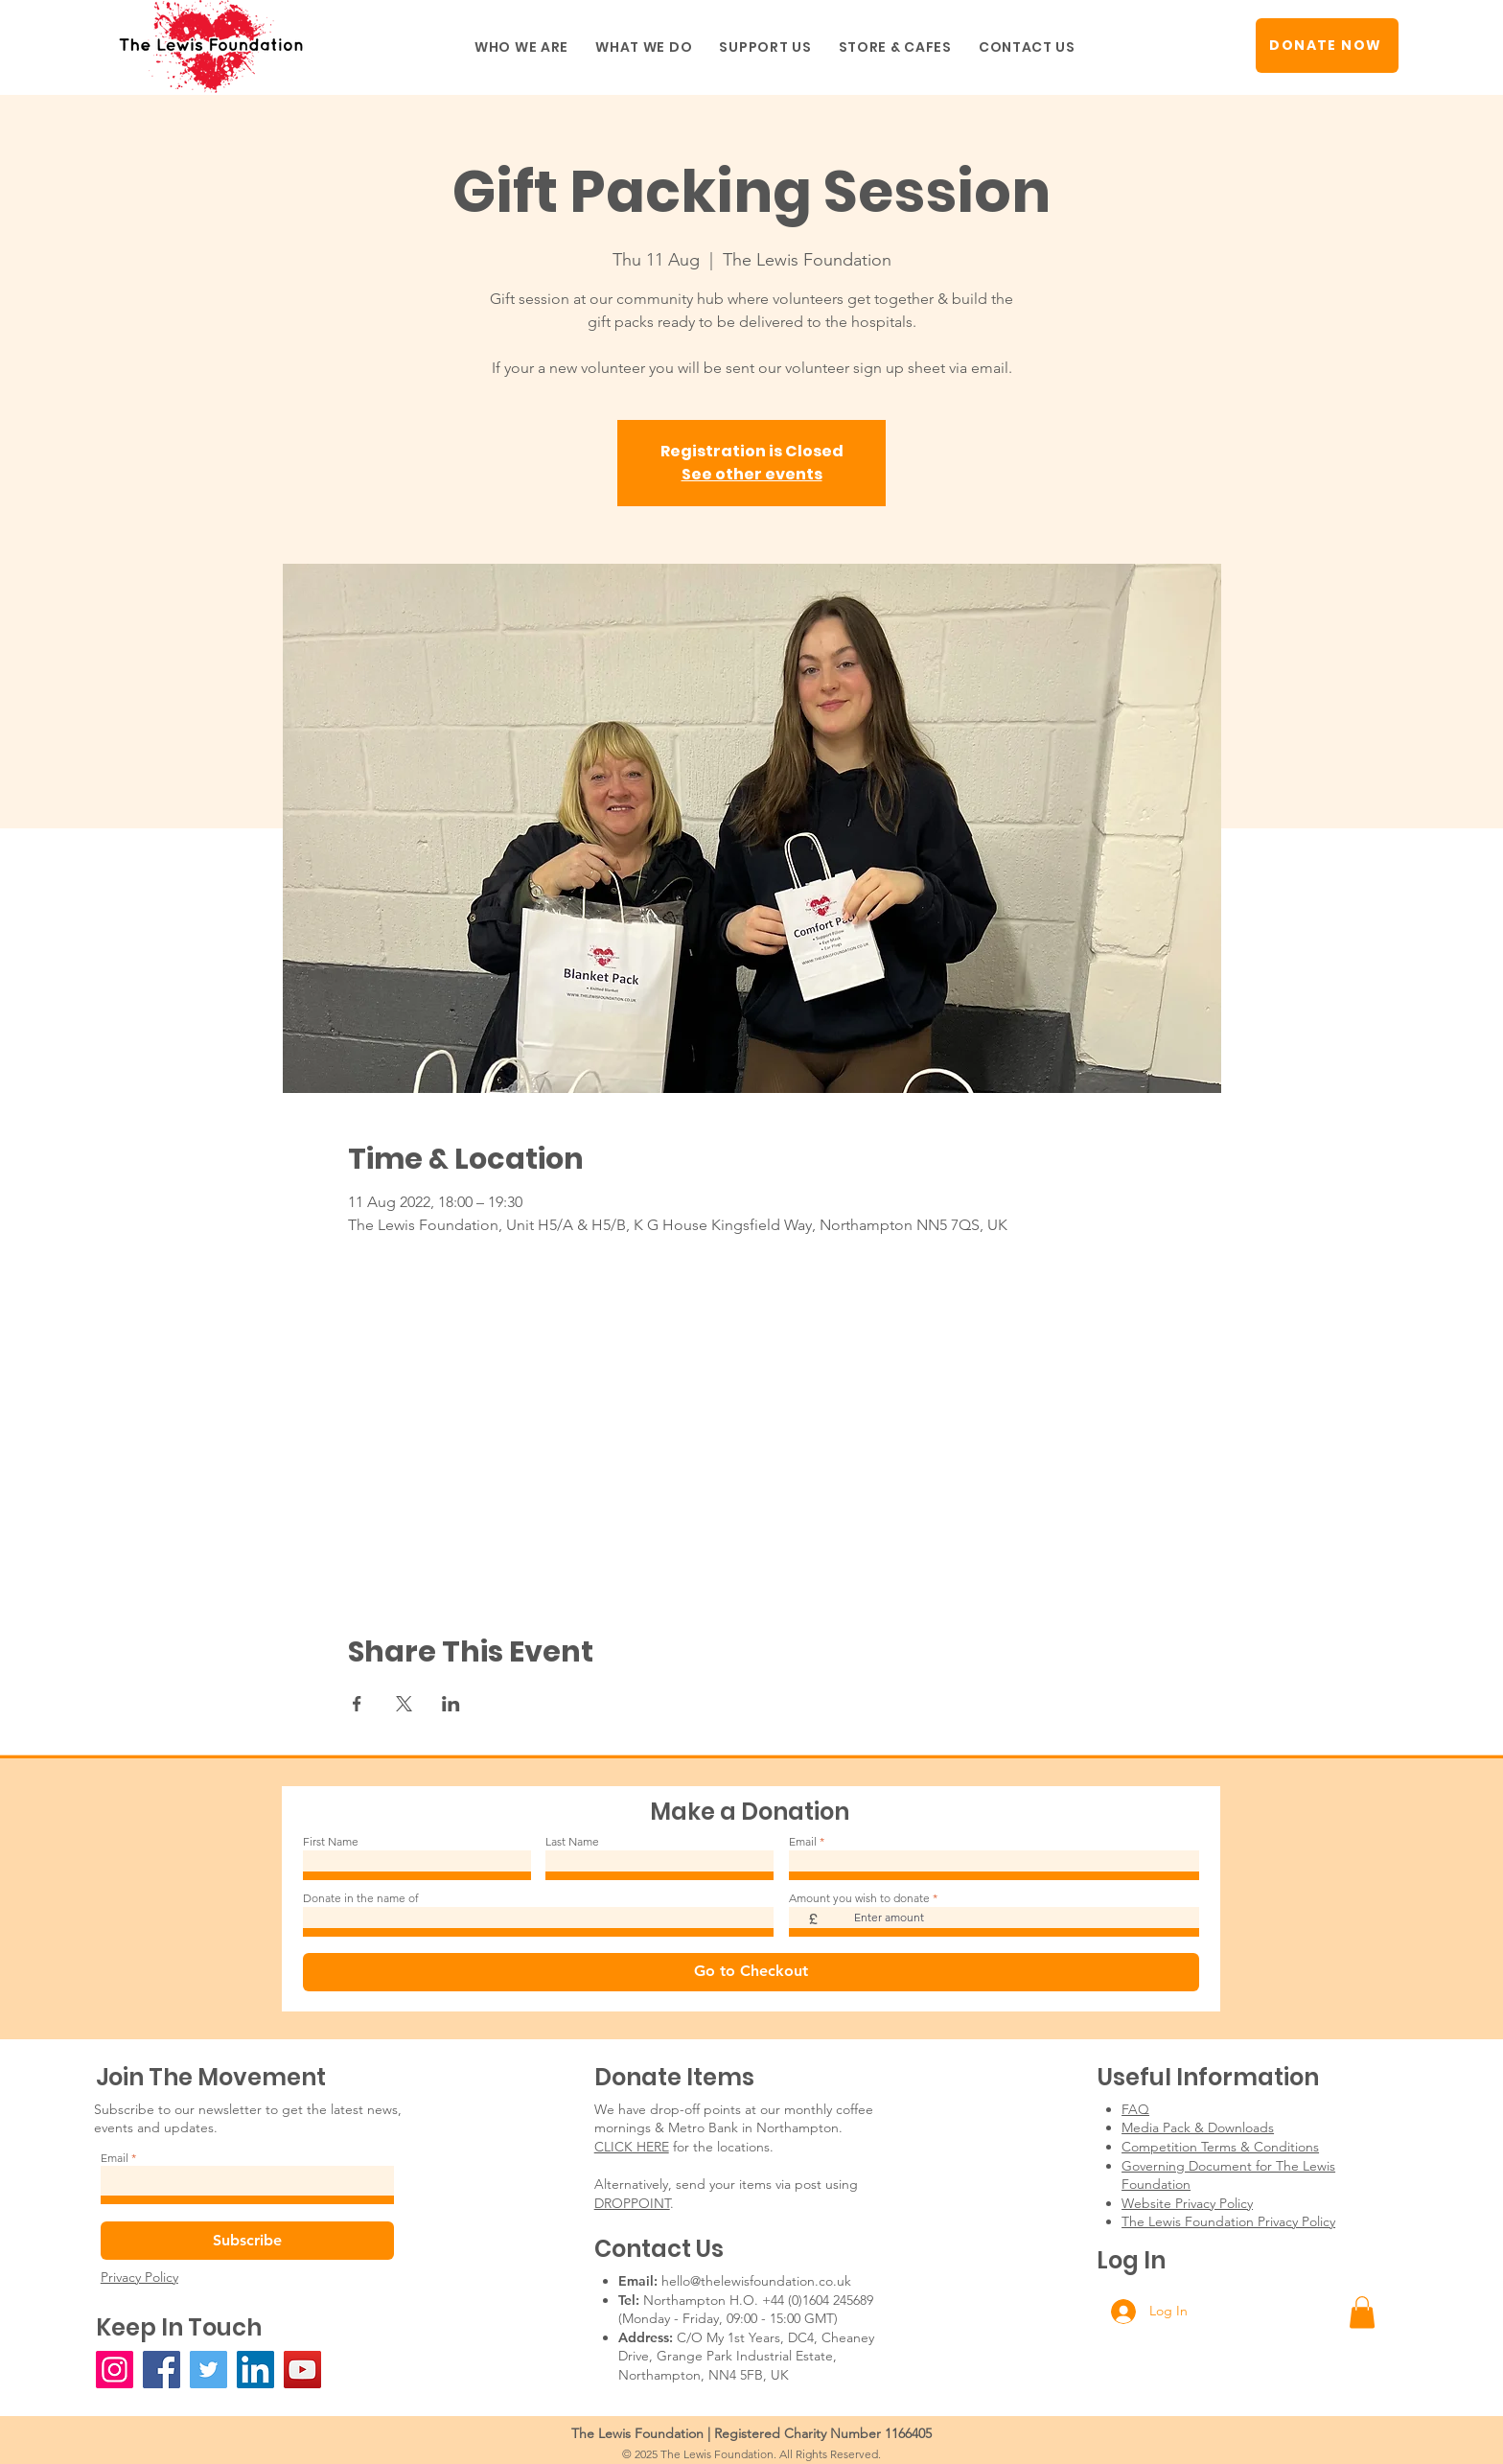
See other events (752, 474)
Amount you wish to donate (859, 1898)
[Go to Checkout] (751, 1972)
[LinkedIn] (255, 2369)
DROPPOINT (632, 2203)
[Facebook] (161, 2369)
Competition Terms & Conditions (1220, 2146)
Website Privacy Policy (1187, 2203)
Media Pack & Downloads (1197, 2127)
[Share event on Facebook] (357, 1703)
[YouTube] (302, 2369)
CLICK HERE (631, 2146)
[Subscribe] (247, 2240)
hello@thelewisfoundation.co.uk (756, 2281)
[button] (521, 47)
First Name (330, 1842)
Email (803, 1842)
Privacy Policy (139, 2277)
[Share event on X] (404, 1703)
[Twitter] (208, 2369)
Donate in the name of (361, 1898)
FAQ (1135, 2109)
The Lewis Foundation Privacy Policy (1228, 2221)
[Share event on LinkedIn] (451, 1703)
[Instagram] (114, 2369)
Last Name (572, 1842)
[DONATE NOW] (1327, 45)
